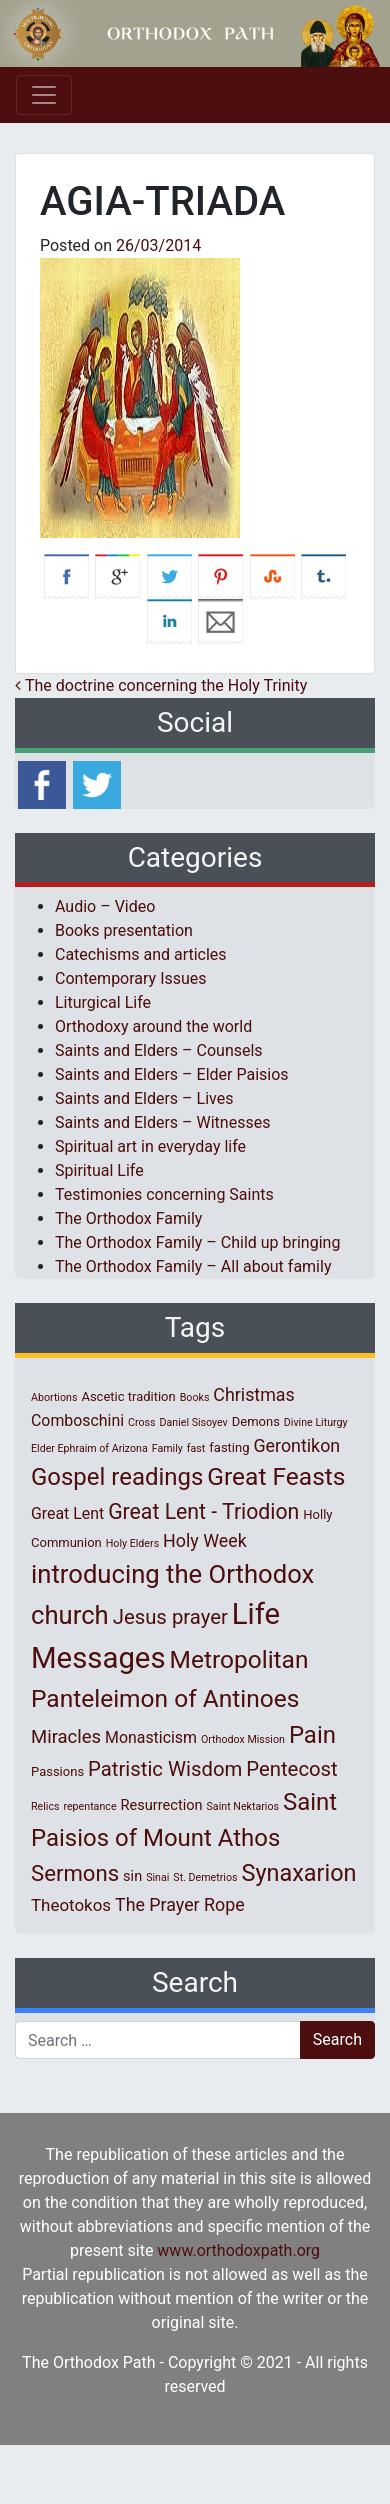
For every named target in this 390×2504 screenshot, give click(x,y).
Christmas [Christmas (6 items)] (253, 1394)
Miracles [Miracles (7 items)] (66, 1737)
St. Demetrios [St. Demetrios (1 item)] (205, 1877)
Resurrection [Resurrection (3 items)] (162, 1805)
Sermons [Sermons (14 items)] (75, 1873)
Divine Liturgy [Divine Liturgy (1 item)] (316, 1422)
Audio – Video (105, 906)
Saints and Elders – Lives (144, 1098)
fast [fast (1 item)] (196, 1448)
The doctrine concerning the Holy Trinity (161, 685)
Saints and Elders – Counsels (159, 1050)
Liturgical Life (103, 1002)
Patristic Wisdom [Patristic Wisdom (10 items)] (165, 1769)
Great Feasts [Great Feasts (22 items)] (276, 1476)
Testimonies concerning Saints (164, 1194)
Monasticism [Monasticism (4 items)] (151, 1737)
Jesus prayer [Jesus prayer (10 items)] (170, 1617)
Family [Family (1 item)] (167, 1448)
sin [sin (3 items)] (132, 1876)
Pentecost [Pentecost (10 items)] (291, 1769)
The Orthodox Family (128, 1218)
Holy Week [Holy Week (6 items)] (205, 1540)
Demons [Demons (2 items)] (256, 1421)
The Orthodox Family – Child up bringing (197, 1242)
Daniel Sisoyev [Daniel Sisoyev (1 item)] (193, 1422)
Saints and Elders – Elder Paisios (172, 1074)
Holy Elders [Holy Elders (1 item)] (132, 1543)
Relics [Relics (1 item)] (45, 1806)
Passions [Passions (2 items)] (57, 1771)
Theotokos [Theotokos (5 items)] (71, 1905)
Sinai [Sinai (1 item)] (157, 1877)
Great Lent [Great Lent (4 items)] (67, 1513)
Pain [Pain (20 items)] (312, 1735)
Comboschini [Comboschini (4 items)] (77, 1420)
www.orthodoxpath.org (238, 2250)
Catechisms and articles (141, 954)
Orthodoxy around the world (153, 1026)
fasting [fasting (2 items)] (229, 1447)
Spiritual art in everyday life (150, 1146)
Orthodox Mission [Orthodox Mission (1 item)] (243, 1739)
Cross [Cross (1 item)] (142, 1422)
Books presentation (124, 930)
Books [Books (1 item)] (195, 1397)
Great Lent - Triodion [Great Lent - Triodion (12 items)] (203, 1511)
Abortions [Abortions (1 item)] (54, 1397)
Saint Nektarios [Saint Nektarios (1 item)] (243, 1806)
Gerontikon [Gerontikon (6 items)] (296, 1445)
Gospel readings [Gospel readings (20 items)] (117, 1477)
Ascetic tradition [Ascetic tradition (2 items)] (128, 1396)
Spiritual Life (99, 1170)
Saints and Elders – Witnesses (162, 1122)
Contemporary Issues (131, 978)
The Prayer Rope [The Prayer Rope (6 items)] (180, 1904)
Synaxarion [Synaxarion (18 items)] (298, 1873)
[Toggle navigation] (44, 95)
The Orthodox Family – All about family (193, 1266)
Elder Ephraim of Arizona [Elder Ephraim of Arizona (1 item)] (89, 1448)
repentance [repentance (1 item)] (89, 1806)
